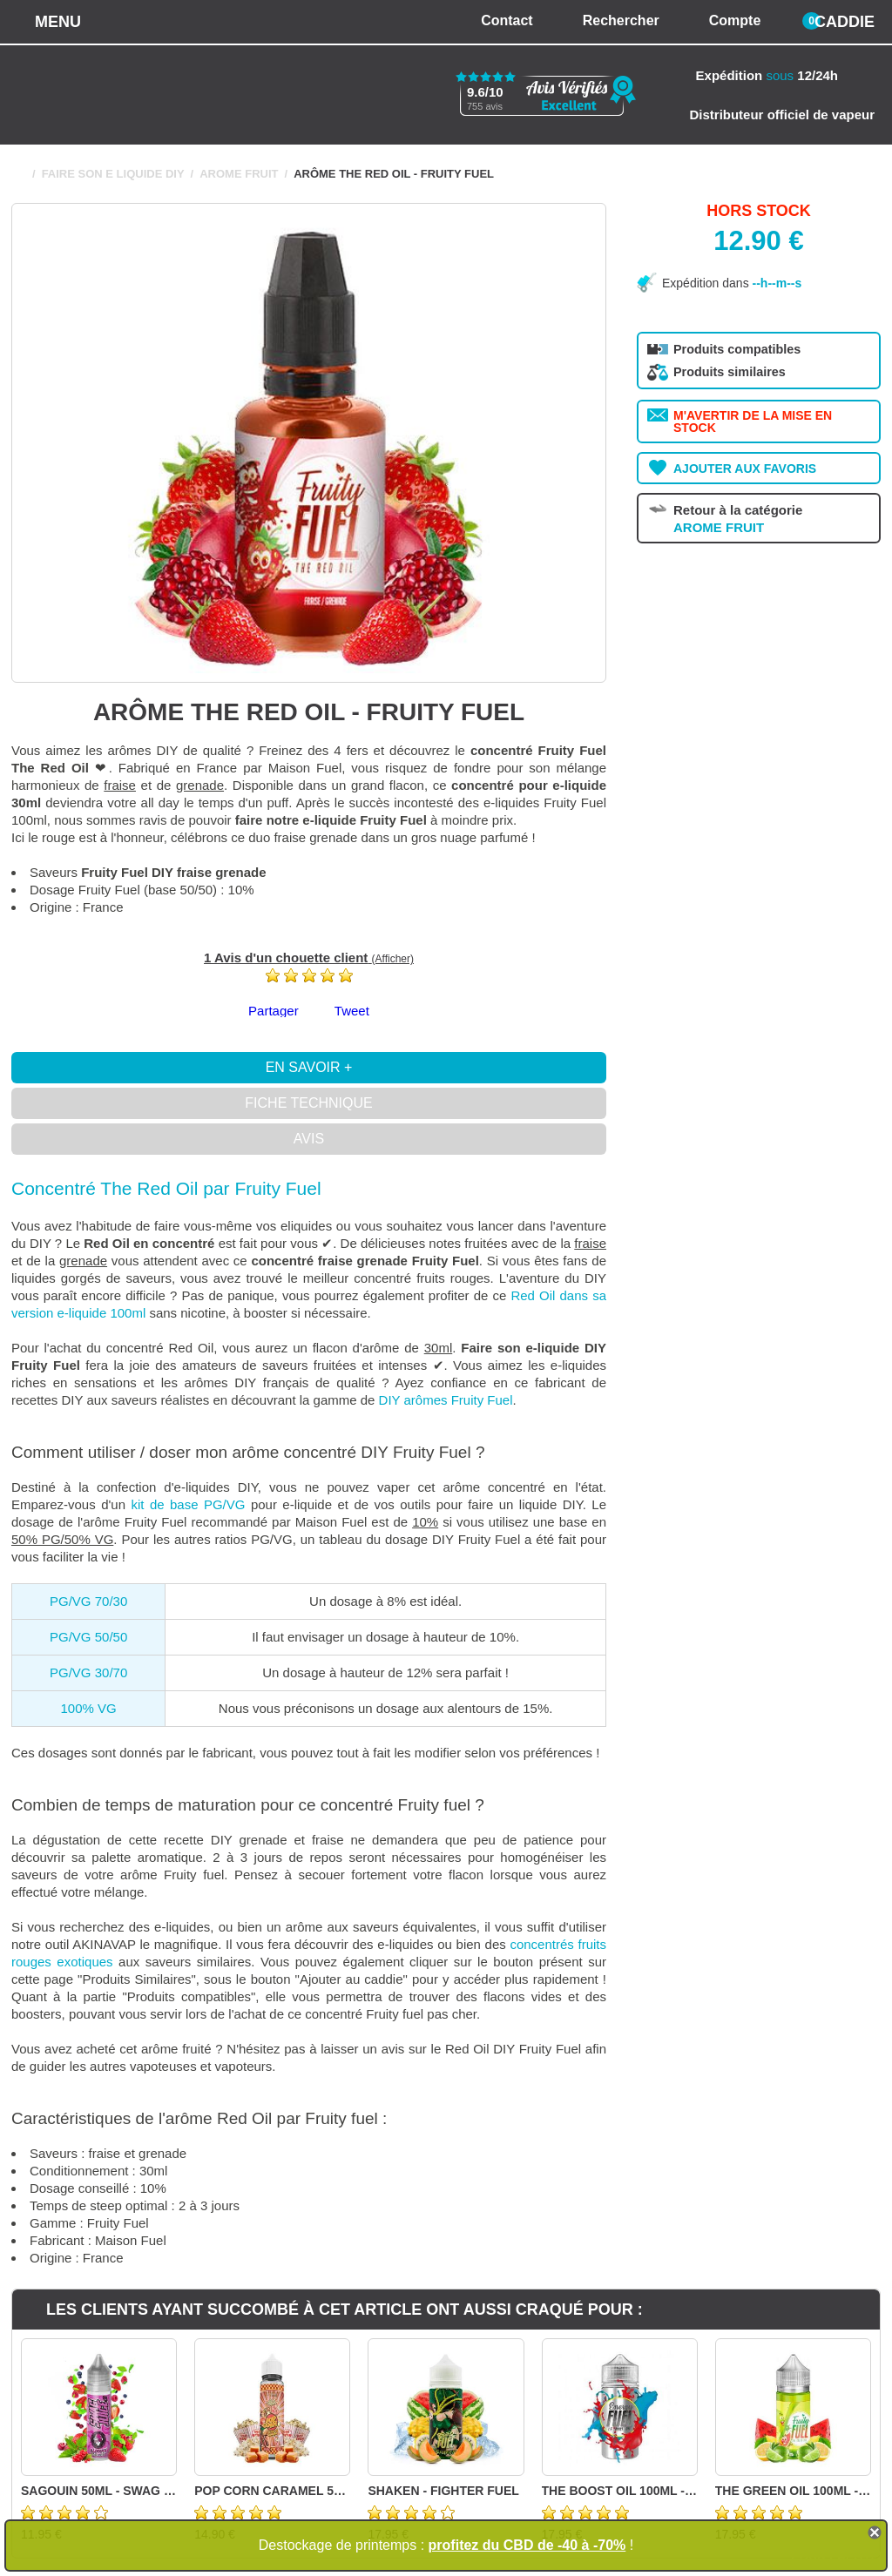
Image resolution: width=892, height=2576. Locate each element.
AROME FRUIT (238, 173)
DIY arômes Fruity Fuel (446, 1400)
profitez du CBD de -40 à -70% (527, 2545)
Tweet (351, 1010)
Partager (273, 1010)
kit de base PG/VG (188, 1504)
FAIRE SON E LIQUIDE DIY (113, 173)
